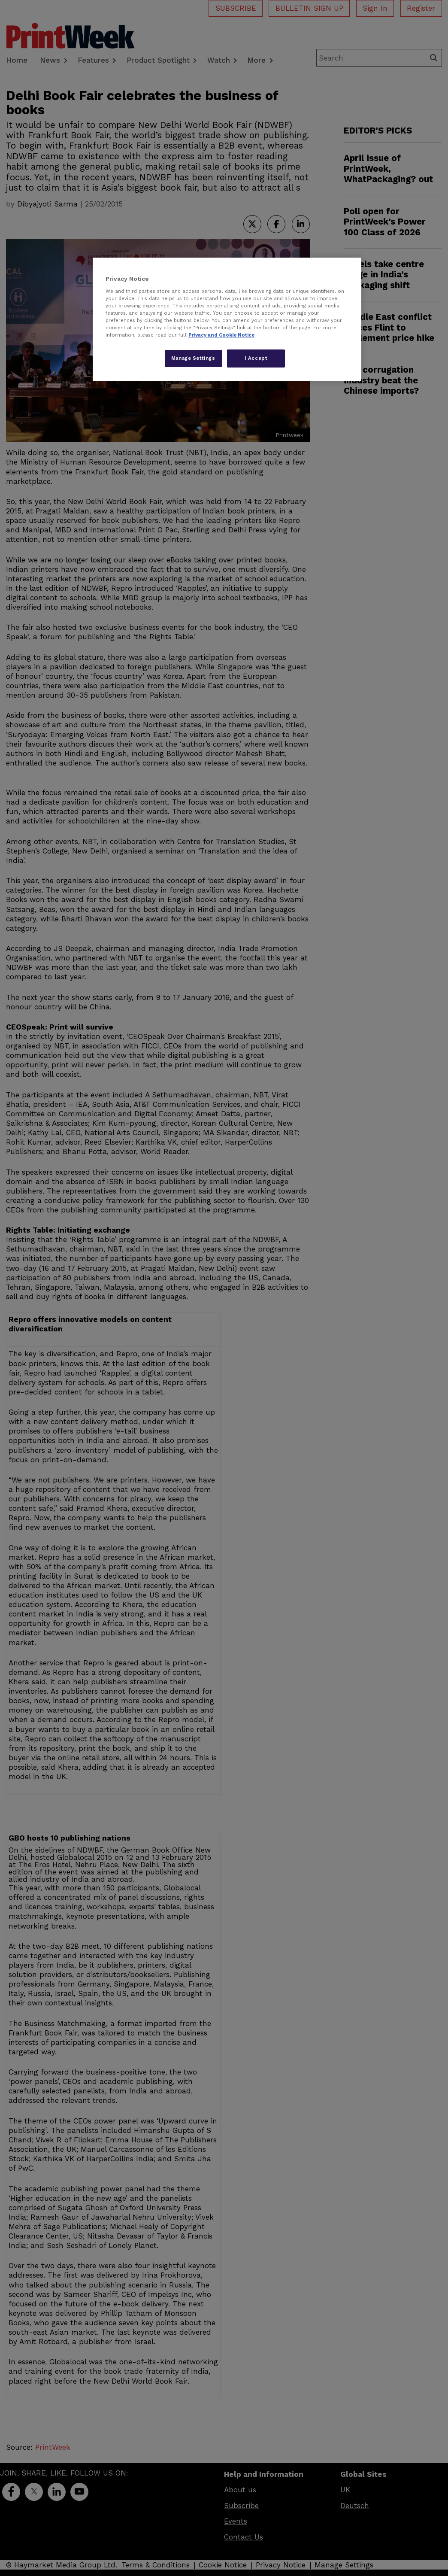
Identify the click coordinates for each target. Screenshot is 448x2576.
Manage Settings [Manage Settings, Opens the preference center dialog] (193, 358)
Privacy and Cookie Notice (221, 335)
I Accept (256, 358)
